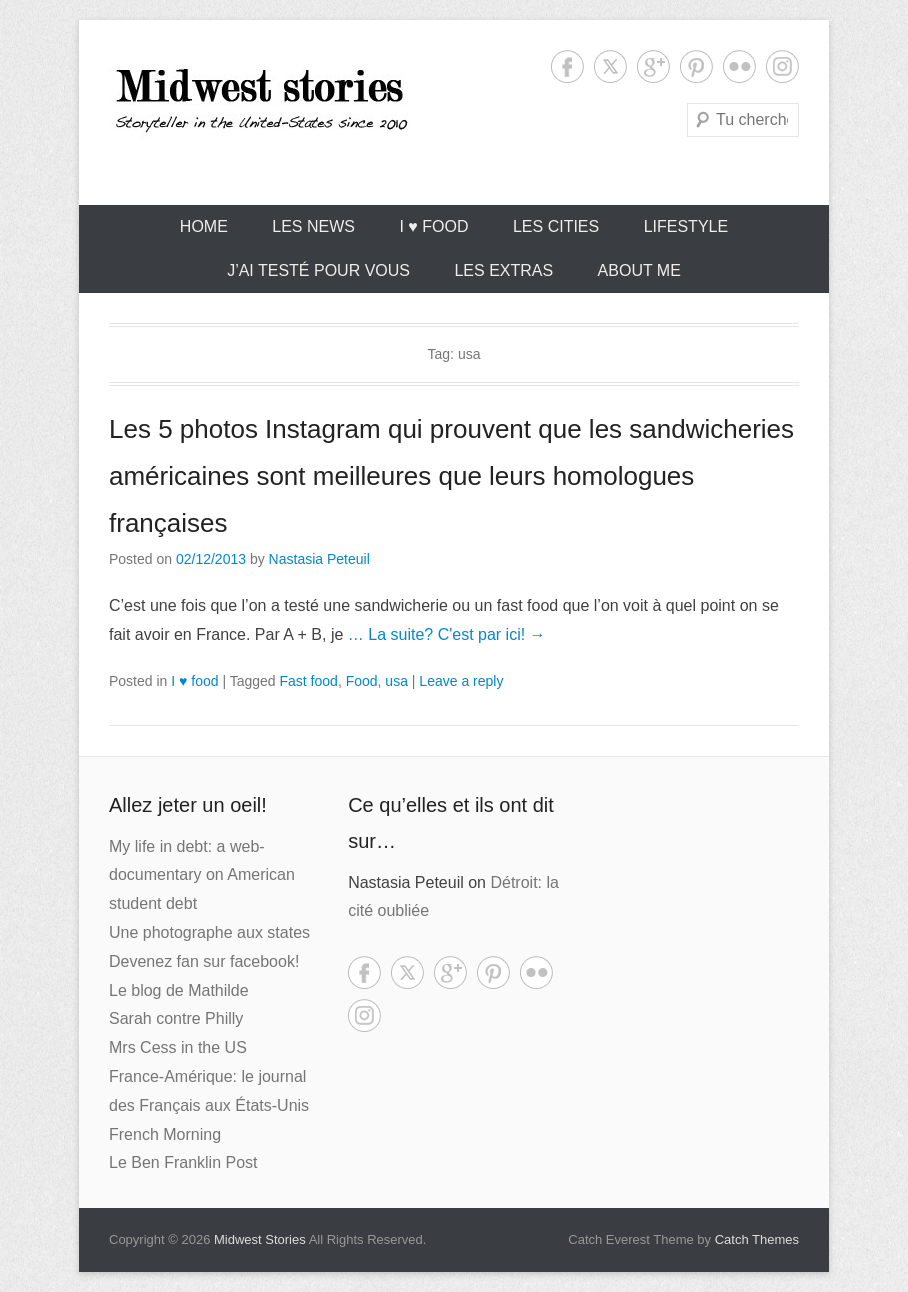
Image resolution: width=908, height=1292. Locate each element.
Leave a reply (461, 681)
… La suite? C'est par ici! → (447, 634)
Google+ (653, 66)
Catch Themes (757, 1239)
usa (396, 681)
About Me (639, 270)
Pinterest (696, 66)
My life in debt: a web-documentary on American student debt (202, 875)
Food (362, 681)
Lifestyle (686, 226)
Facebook (567, 66)
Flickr (739, 66)
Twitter (610, 66)
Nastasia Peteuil (319, 559)
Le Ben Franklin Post (183, 1162)
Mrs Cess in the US (178, 1047)
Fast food (309, 681)
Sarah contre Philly (176, 1018)
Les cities (556, 226)
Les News (313, 226)
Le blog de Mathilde (179, 990)
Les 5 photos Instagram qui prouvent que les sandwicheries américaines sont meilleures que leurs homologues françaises (451, 476)
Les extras (503, 270)
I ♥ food (433, 226)
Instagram (782, 66)
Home (204, 226)
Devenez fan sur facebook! (204, 961)
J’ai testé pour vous (318, 270)
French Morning (165, 1134)
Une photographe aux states (209, 932)
